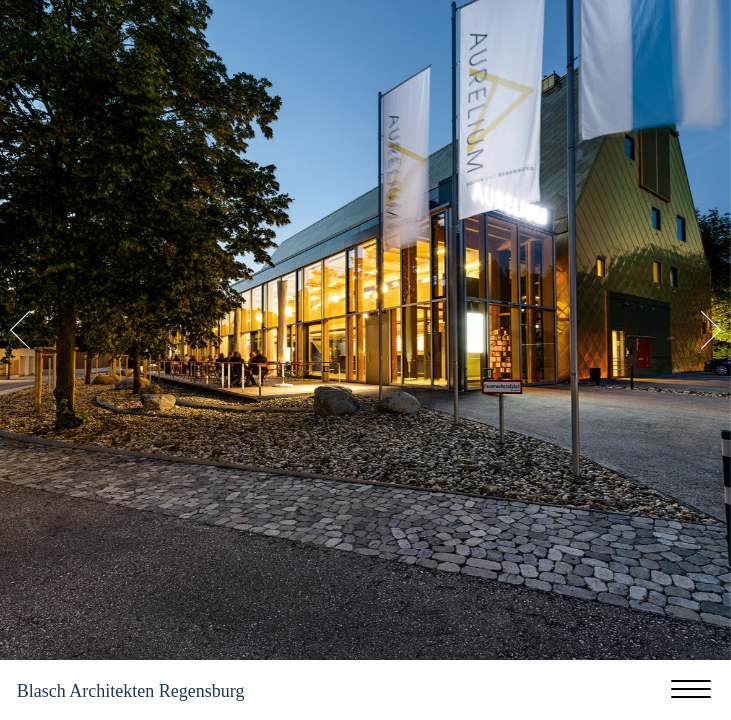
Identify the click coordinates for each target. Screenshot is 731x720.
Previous (20, 330)
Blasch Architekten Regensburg (131, 691)
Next (711, 330)
